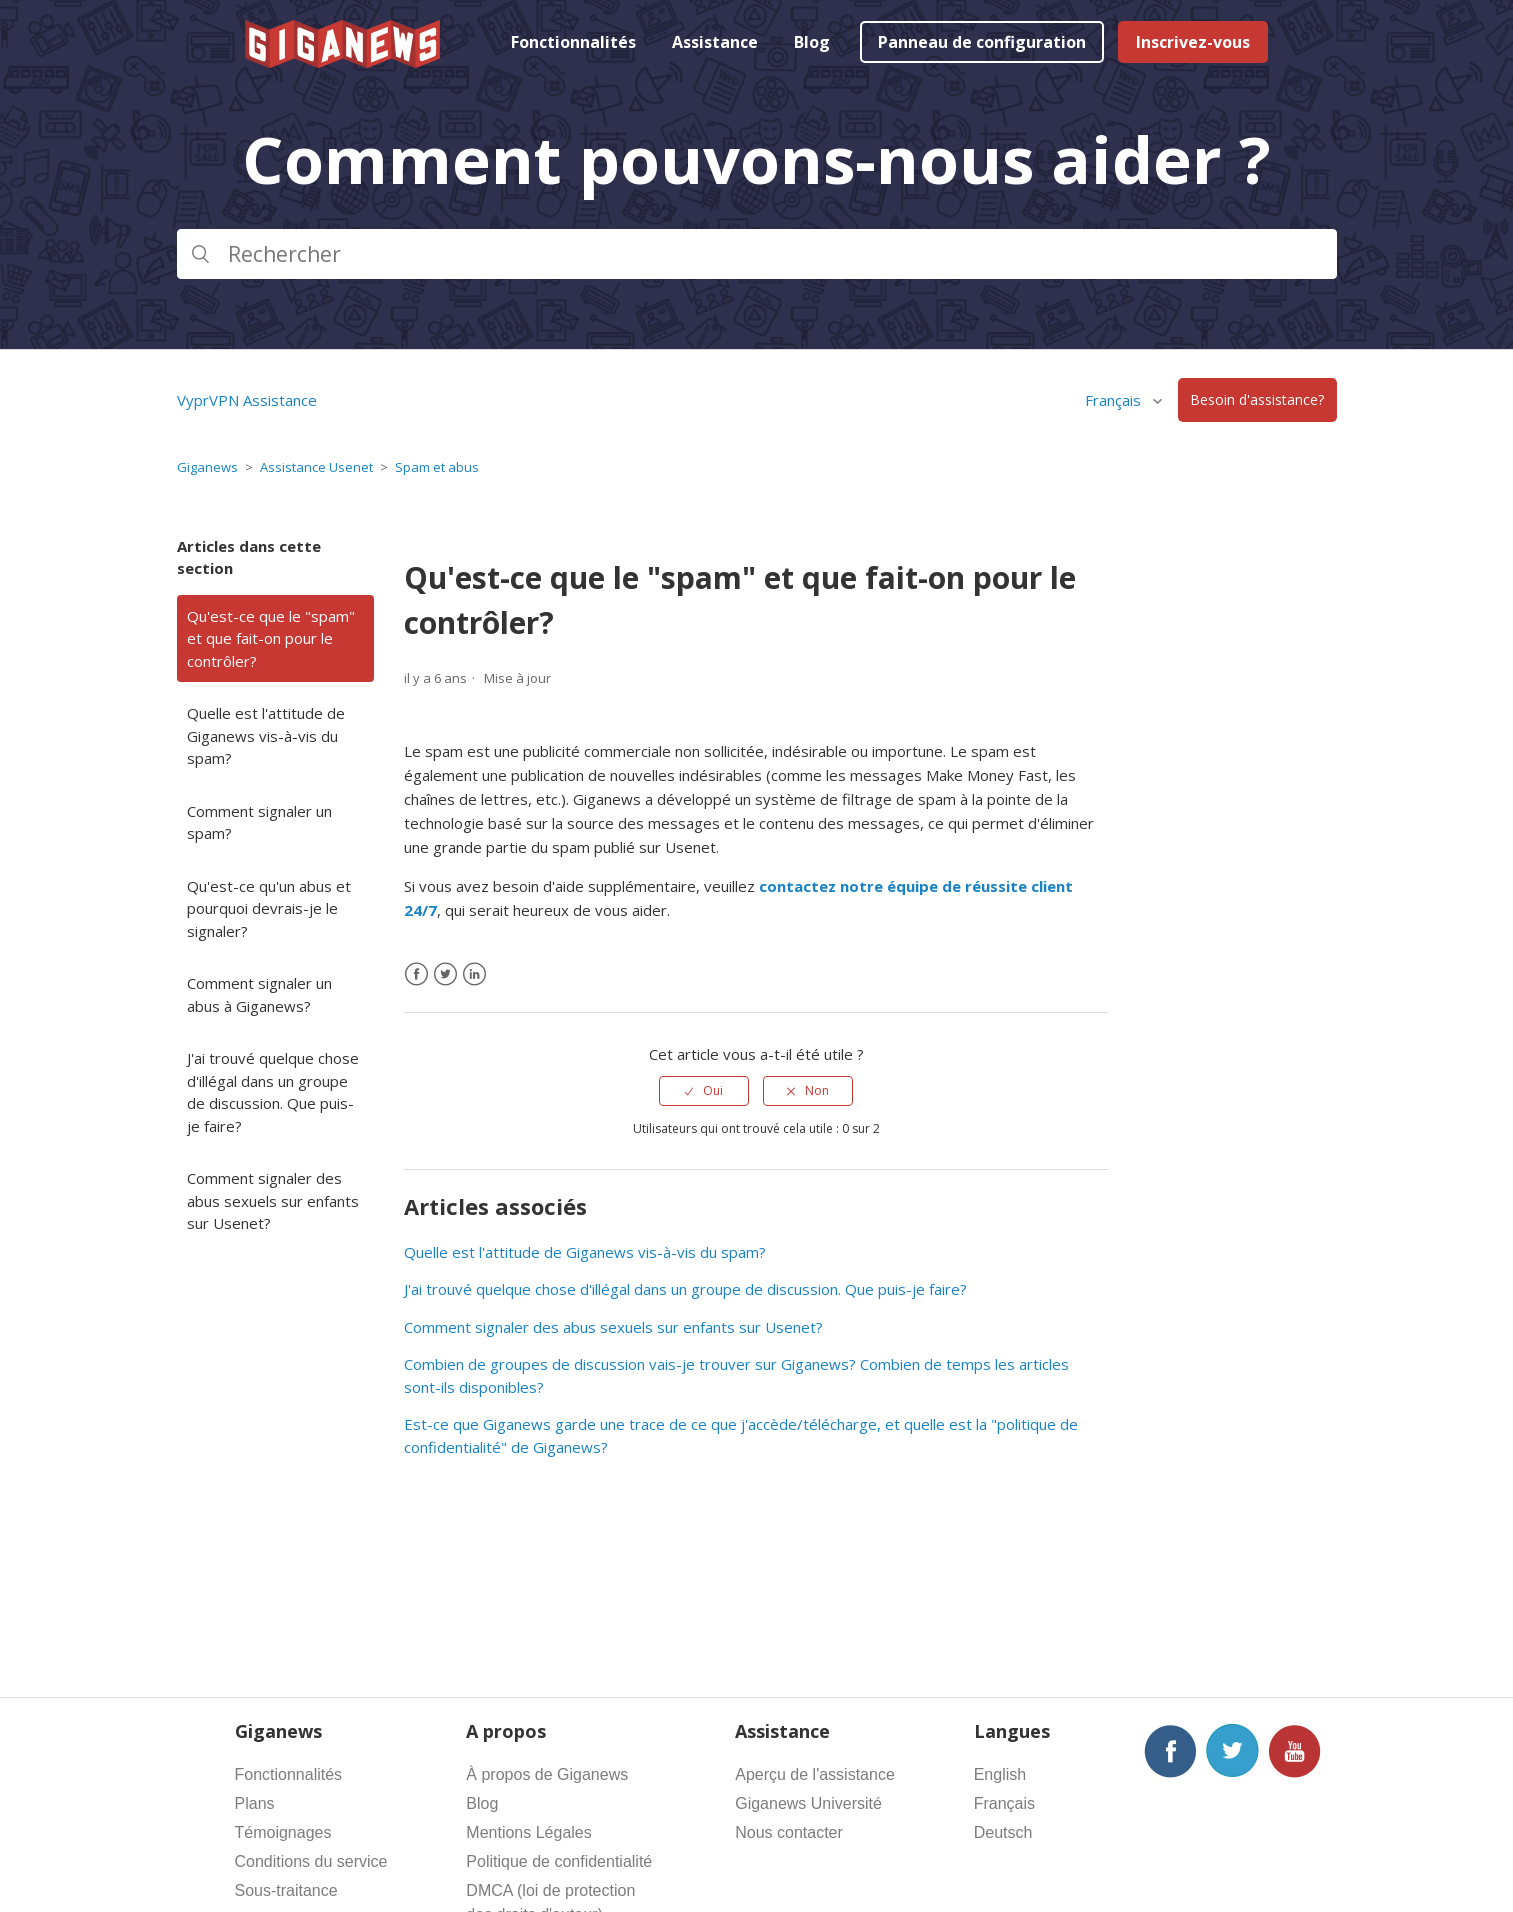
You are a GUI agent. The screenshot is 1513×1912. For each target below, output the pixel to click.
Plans (255, 1803)
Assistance (715, 42)
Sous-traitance (286, 1890)
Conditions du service (311, 1861)
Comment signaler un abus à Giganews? (259, 994)
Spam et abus (437, 467)
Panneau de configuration (982, 42)
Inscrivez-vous (1193, 42)
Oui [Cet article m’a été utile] (713, 1090)
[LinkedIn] (474, 974)
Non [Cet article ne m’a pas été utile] (817, 1090)
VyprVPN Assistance (247, 400)
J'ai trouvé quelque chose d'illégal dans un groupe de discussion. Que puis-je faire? (273, 1092)
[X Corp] (445, 974)
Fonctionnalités (573, 42)
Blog (812, 42)
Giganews (207, 467)
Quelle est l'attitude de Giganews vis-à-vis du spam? (266, 735)
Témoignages (283, 1832)
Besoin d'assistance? (1257, 400)
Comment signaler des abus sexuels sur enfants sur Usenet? (273, 1200)
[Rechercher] (757, 254)
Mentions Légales (528, 1832)
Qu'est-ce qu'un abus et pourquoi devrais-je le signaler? (269, 908)
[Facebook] (416, 974)
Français (1115, 400)
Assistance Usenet (316, 467)
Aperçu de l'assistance (815, 1774)
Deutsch (1003, 1832)
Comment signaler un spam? (259, 822)
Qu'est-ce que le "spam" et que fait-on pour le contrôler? (271, 638)
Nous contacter (789, 1832)
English (1000, 1774)
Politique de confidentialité (559, 1861)
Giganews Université (808, 1803)
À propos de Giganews (547, 1774)
